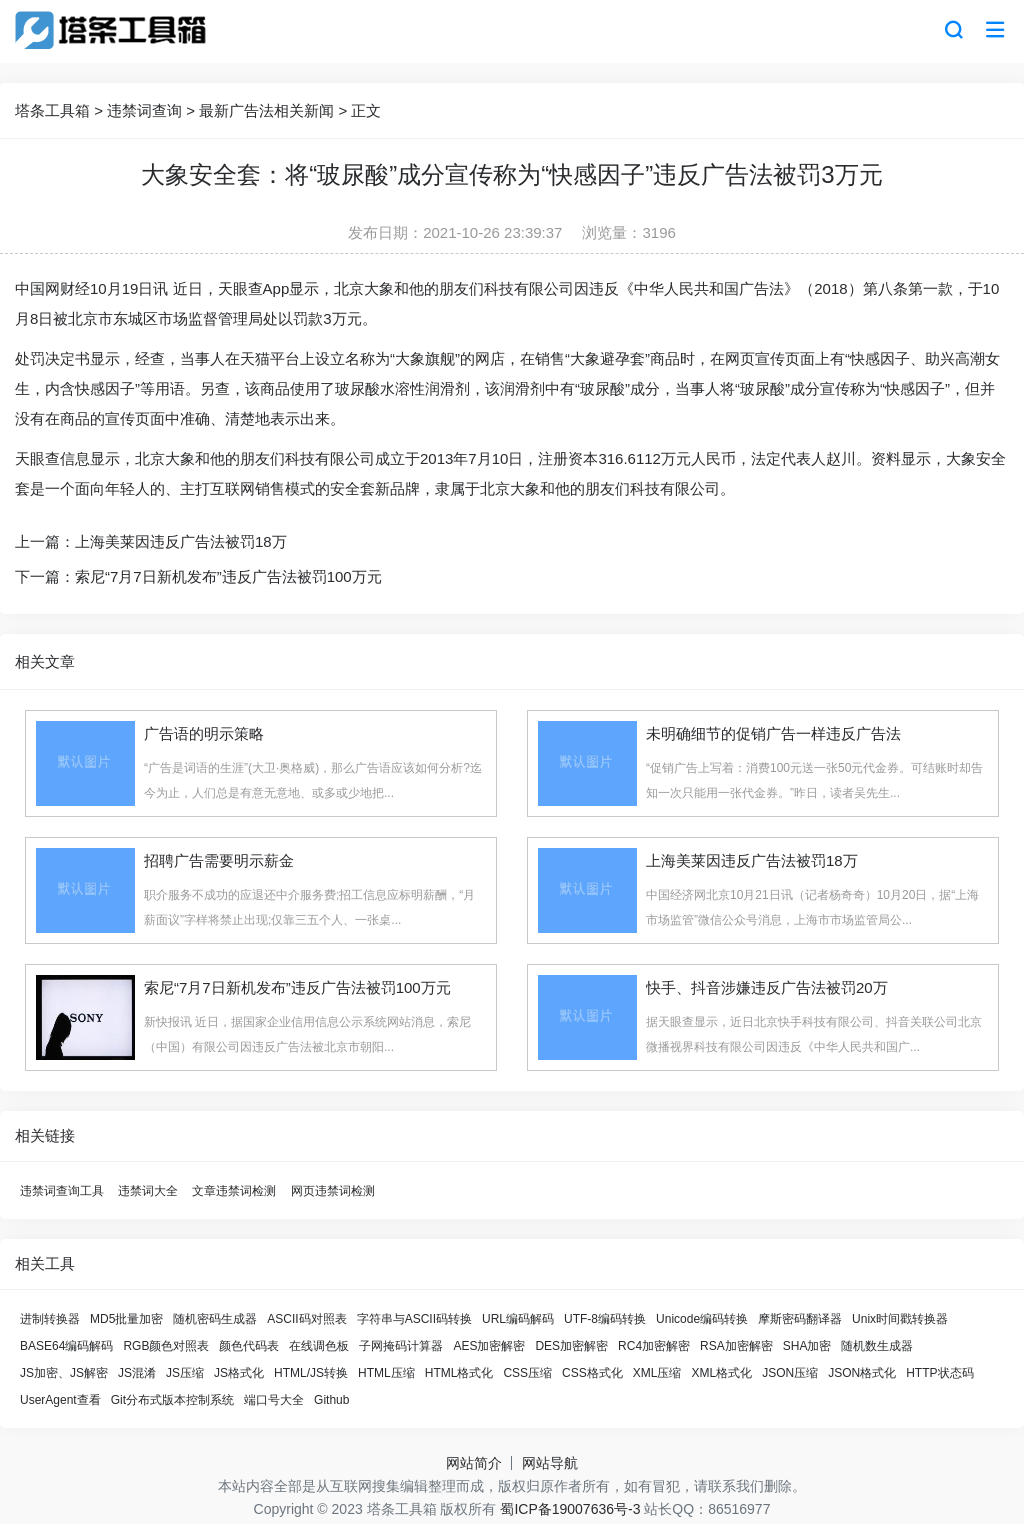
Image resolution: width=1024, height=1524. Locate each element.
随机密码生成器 (215, 1319)
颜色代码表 (249, 1346)
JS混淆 (137, 1373)
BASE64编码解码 (66, 1346)
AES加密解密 (489, 1346)
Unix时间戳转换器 (900, 1319)
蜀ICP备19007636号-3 (570, 1509)
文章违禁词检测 (234, 1191)
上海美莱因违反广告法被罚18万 (181, 541)
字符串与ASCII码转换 (414, 1319)
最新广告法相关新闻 (266, 110)
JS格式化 (239, 1373)
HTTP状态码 (939, 1373)
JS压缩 (185, 1373)
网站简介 (474, 1463)
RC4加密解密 (654, 1346)
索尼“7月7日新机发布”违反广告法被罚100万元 (228, 576)
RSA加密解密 (736, 1346)
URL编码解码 (518, 1319)
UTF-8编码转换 (605, 1319)
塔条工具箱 (52, 110)
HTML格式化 (459, 1373)
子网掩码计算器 (401, 1346)
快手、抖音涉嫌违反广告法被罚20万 (767, 987)
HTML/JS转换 (311, 1373)
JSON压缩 (790, 1373)
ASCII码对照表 (306, 1319)
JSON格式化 (862, 1373)
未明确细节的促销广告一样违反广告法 (773, 733)
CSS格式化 (592, 1373)
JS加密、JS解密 (64, 1373)
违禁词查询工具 (62, 1191)
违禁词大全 (148, 1191)
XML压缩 (657, 1373)
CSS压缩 (527, 1373)
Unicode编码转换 (702, 1319)
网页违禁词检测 (333, 1191)
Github (331, 1400)
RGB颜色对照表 (166, 1346)
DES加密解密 (571, 1346)
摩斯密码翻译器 (800, 1319)
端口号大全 (274, 1400)
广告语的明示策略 (204, 733)
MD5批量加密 (126, 1319)
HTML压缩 (386, 1373)
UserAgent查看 (60, 1400)
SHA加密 (807, 1346)
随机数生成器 (877, 1346)
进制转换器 (50, 1319)
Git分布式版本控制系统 (172, 1400)
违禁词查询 (144, 110)
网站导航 (550, 1463)
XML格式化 (721, 1373)
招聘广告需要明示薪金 (219, 860)
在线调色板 (319, 1346)
